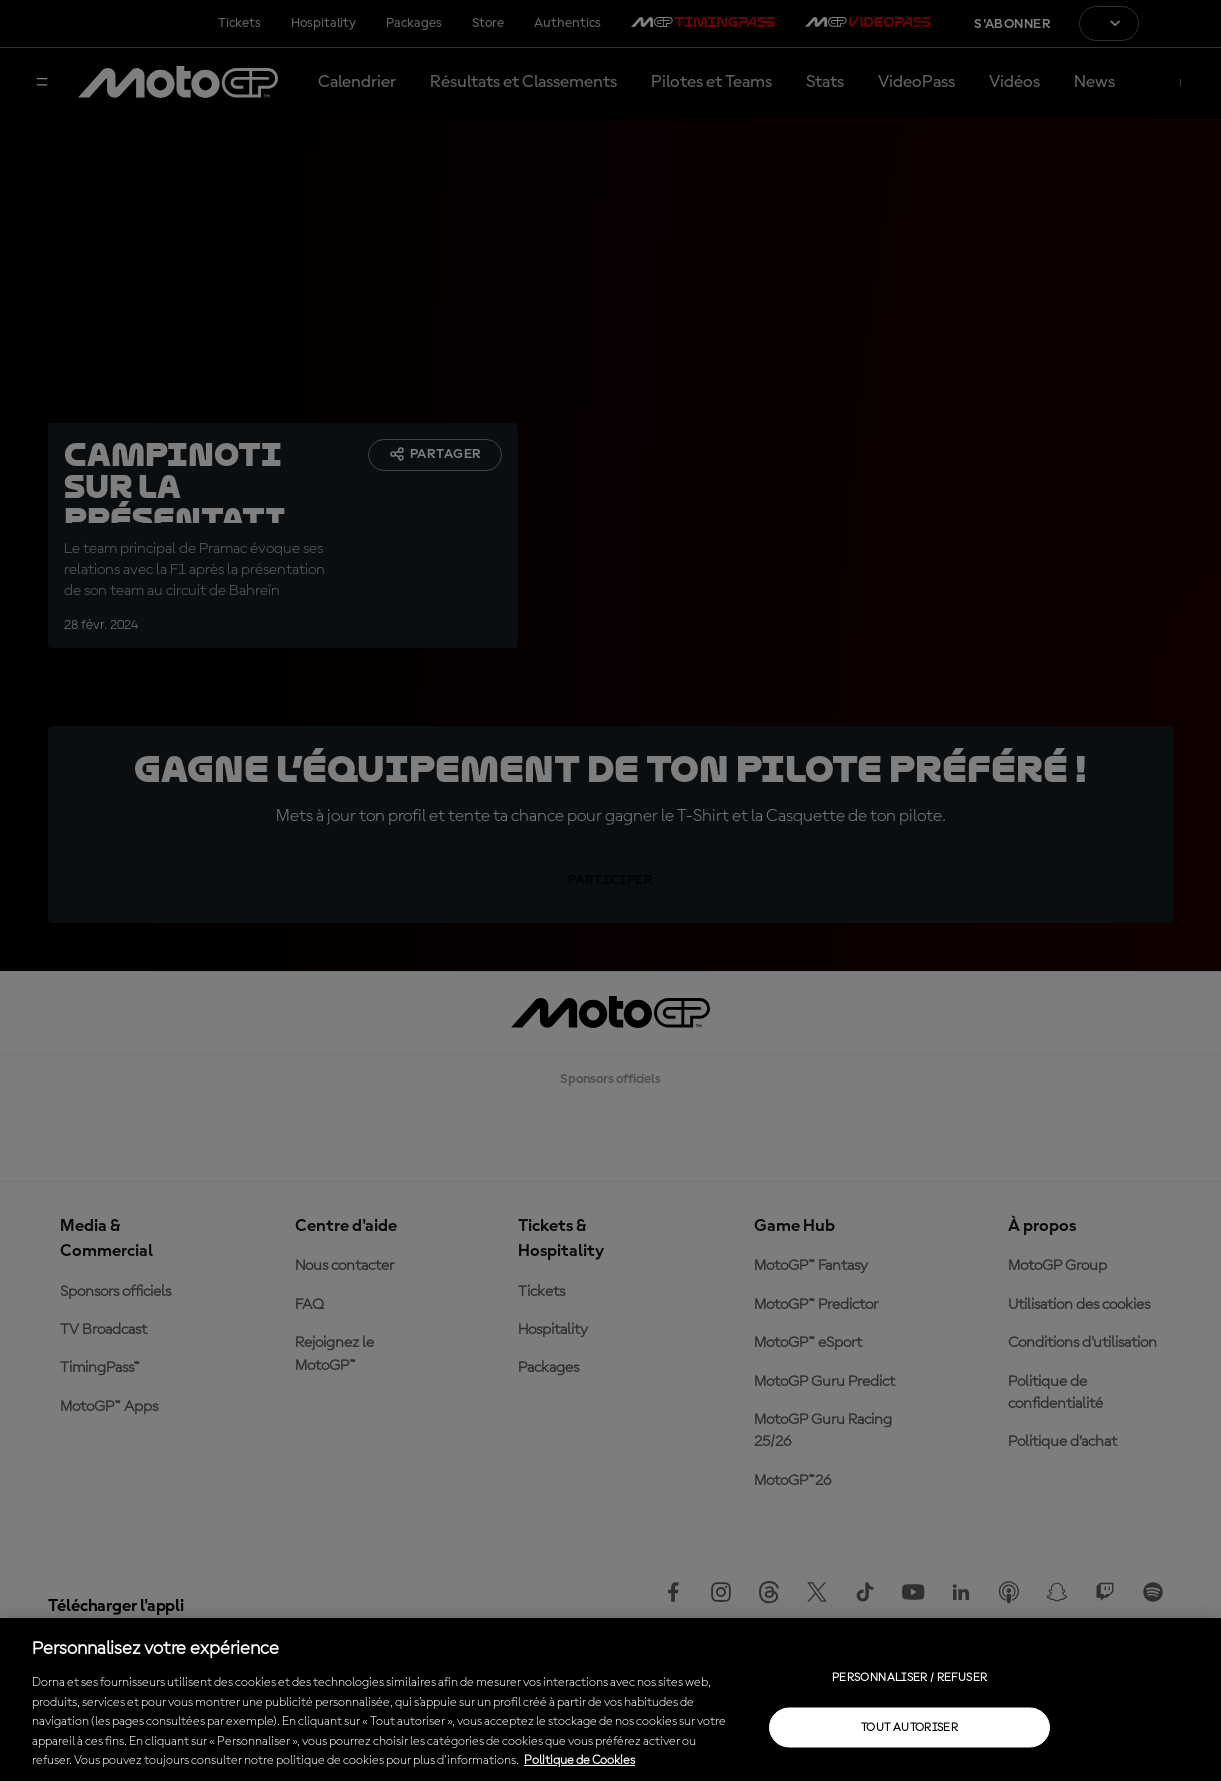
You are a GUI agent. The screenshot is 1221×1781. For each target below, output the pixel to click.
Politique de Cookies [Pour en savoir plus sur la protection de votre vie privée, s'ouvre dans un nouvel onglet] (579, 1760)
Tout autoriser (909, 1727)
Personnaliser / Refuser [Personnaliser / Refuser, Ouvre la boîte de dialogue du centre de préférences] (909, 1677)
